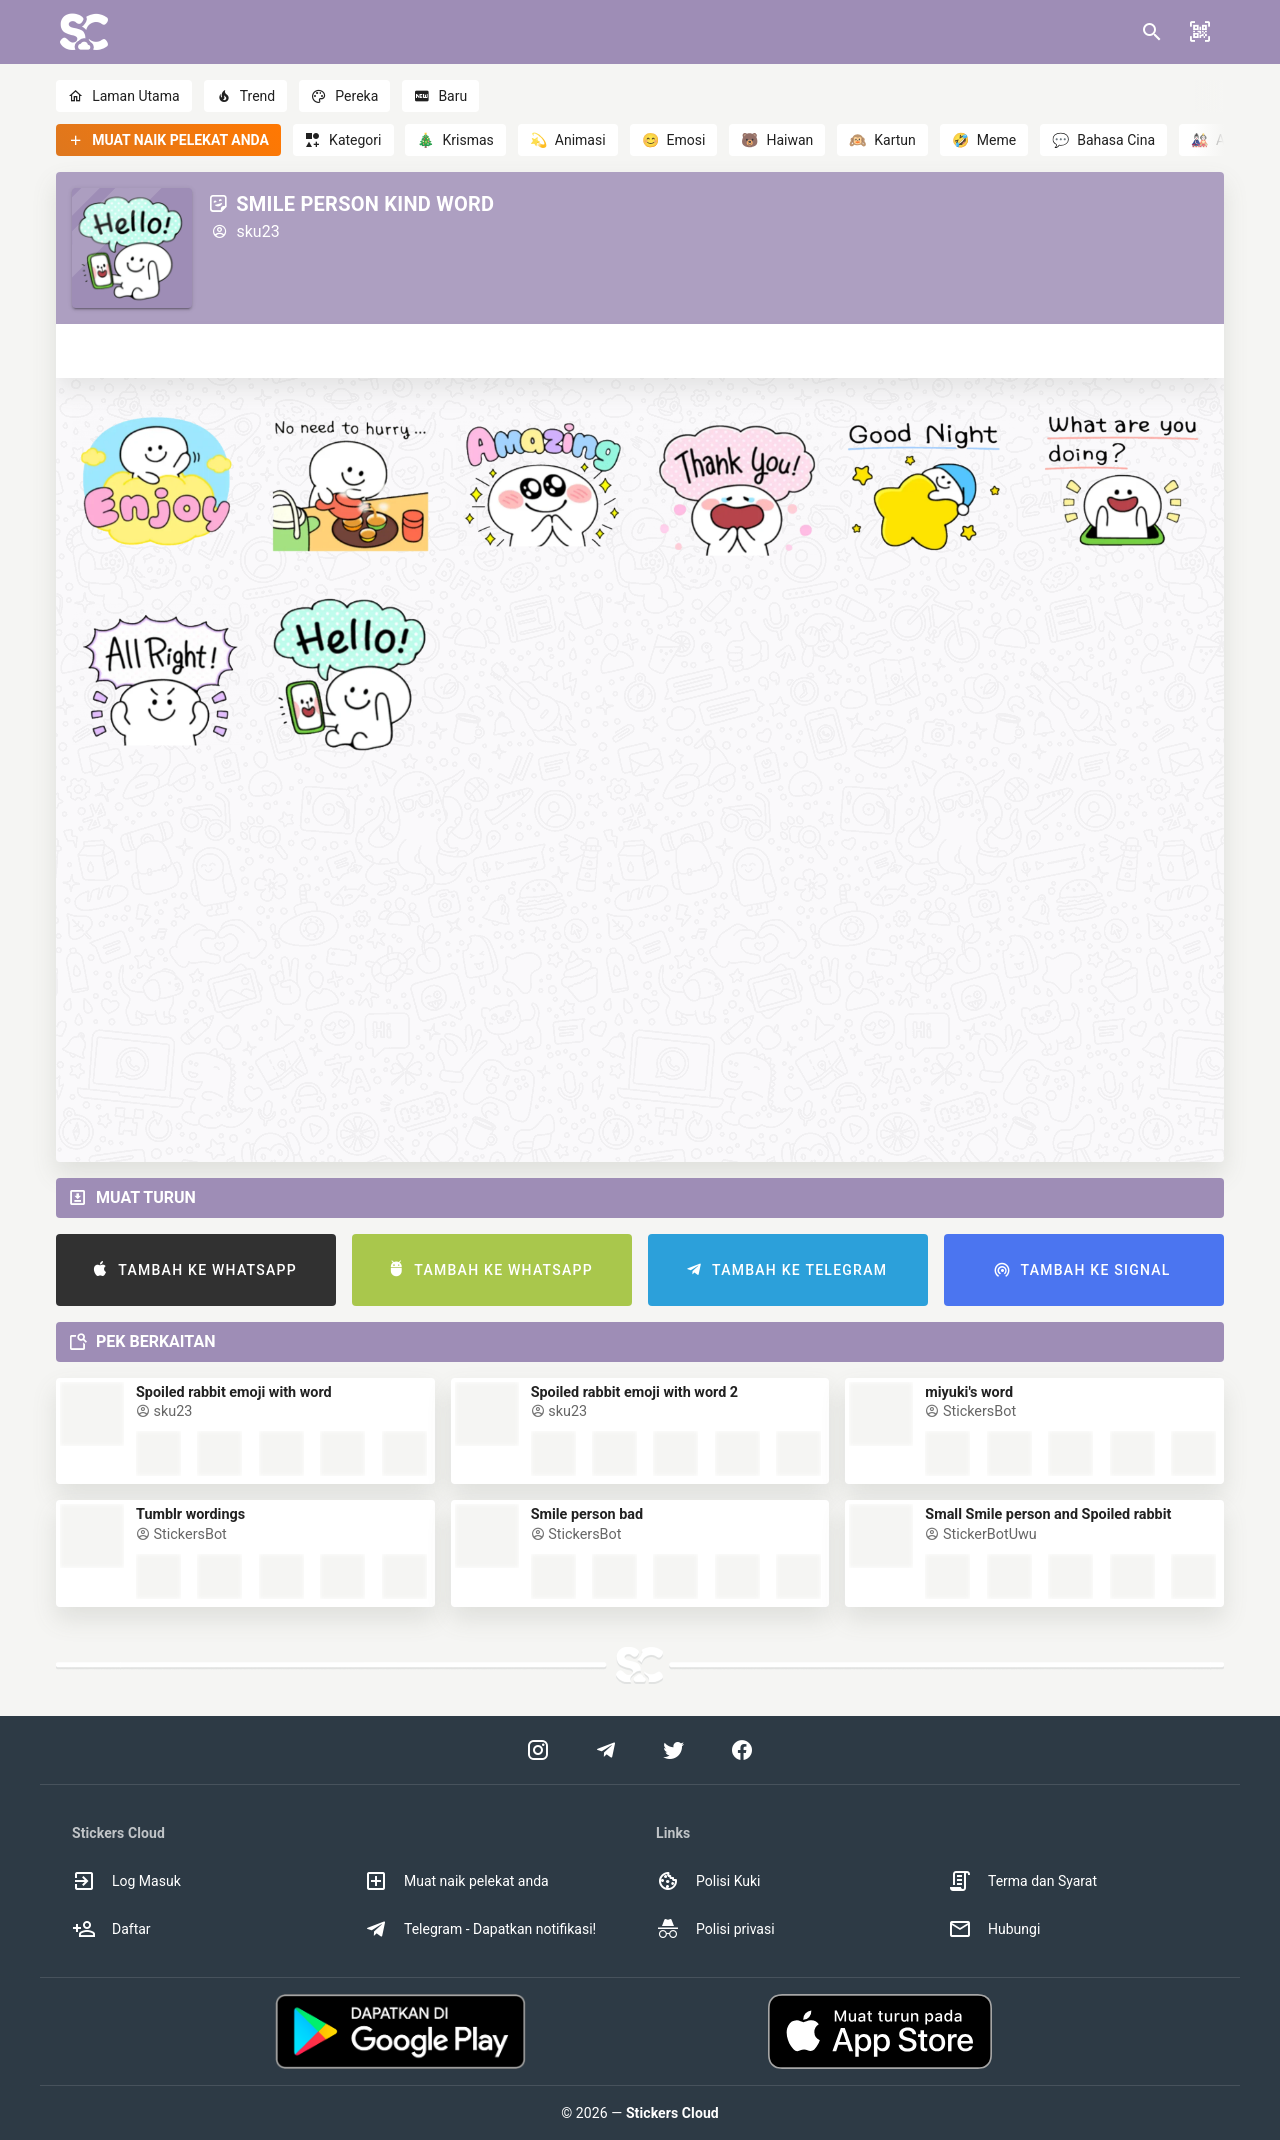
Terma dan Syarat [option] (1022, 1881)
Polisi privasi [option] (715, 1929)
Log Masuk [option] (126, 1881)
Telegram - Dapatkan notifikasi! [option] (480, 1929)
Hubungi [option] (994, 1929)
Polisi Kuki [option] (708, 1881)
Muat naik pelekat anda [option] (456, 1881)
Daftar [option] (111, 1929)
